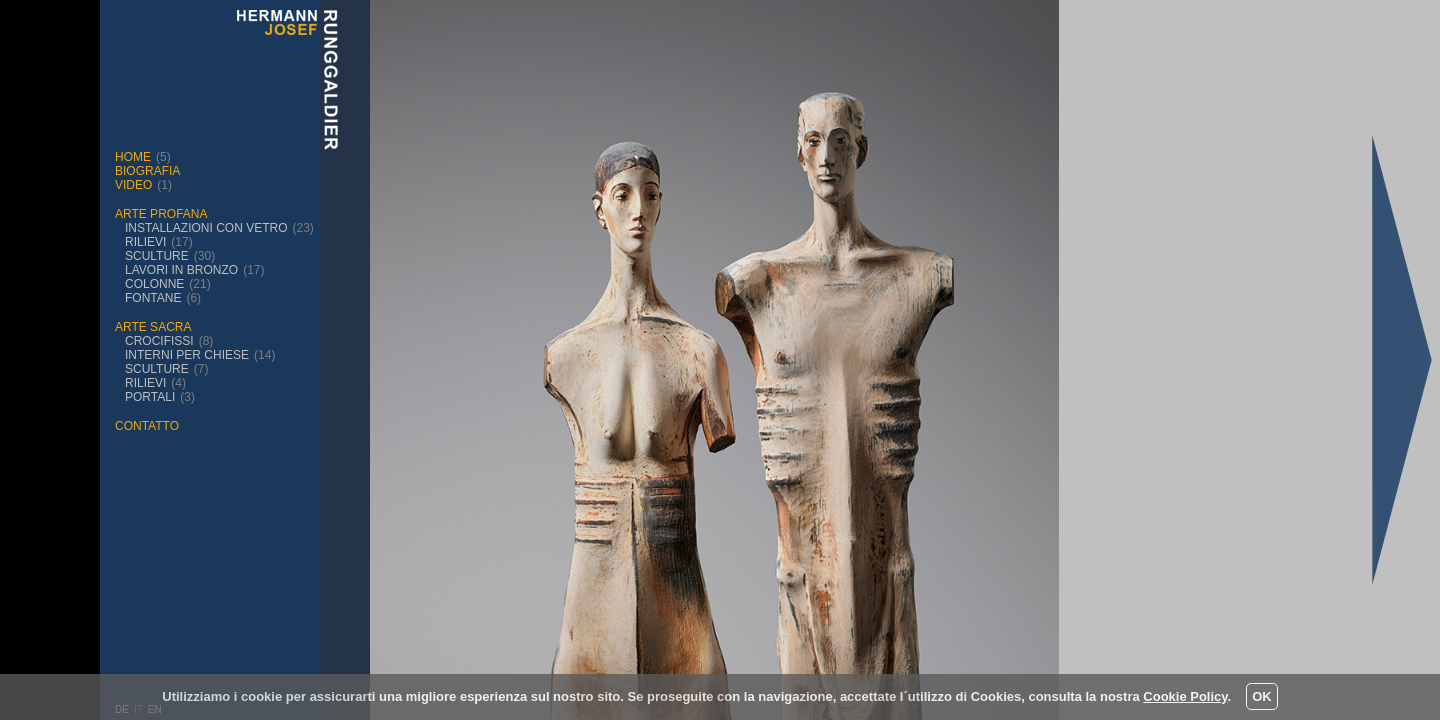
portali (150, 397)
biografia (147, 171)
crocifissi (159, 341)
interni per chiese (187, 355)
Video (133, 185)
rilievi (145, 242)
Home (133, 157)
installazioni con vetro (206, 228)
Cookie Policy (1185, 696)
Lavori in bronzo (181, 270)
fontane (153, 298)
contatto (147, 426)
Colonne (154, 284)
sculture (157, 256)
